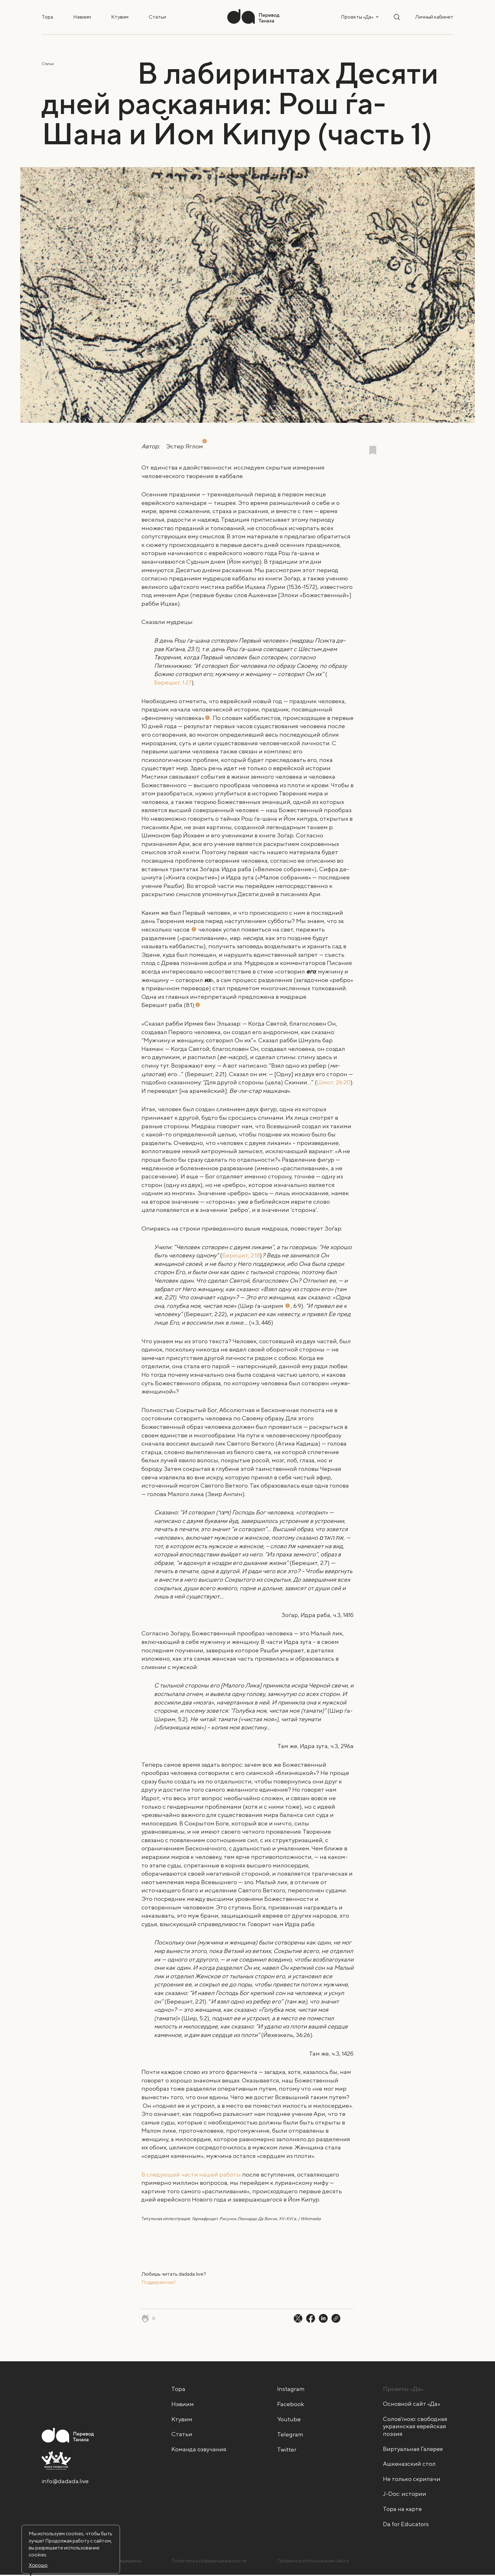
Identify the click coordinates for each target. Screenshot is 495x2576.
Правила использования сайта (313, 2562)
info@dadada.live (65, 2481)
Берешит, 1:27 (173, 682)
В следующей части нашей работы (191, 2174)
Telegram (290, 2434)
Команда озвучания (199, 2449)
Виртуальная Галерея (413, 2449)
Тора (47, 17)
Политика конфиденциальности (210, 2562)
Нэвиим (82, 17)
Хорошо (38, 2565)
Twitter (286, 2449)
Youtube (289, 2419)
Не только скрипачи (412, 2479)
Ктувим (119, 17)
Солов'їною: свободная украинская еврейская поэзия (415, 2427)
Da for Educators (406, 2525)
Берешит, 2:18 (241, 1255)
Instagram (291, 2388)
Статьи (157, 17)
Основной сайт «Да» (412, 2403)
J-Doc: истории (404, 2494)
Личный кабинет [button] (434, 17)
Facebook (290, 2403)
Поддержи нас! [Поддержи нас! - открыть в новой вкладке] (158, 2282)
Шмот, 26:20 (333, 1082)
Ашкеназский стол (409, 2464)
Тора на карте (403, 2510)
